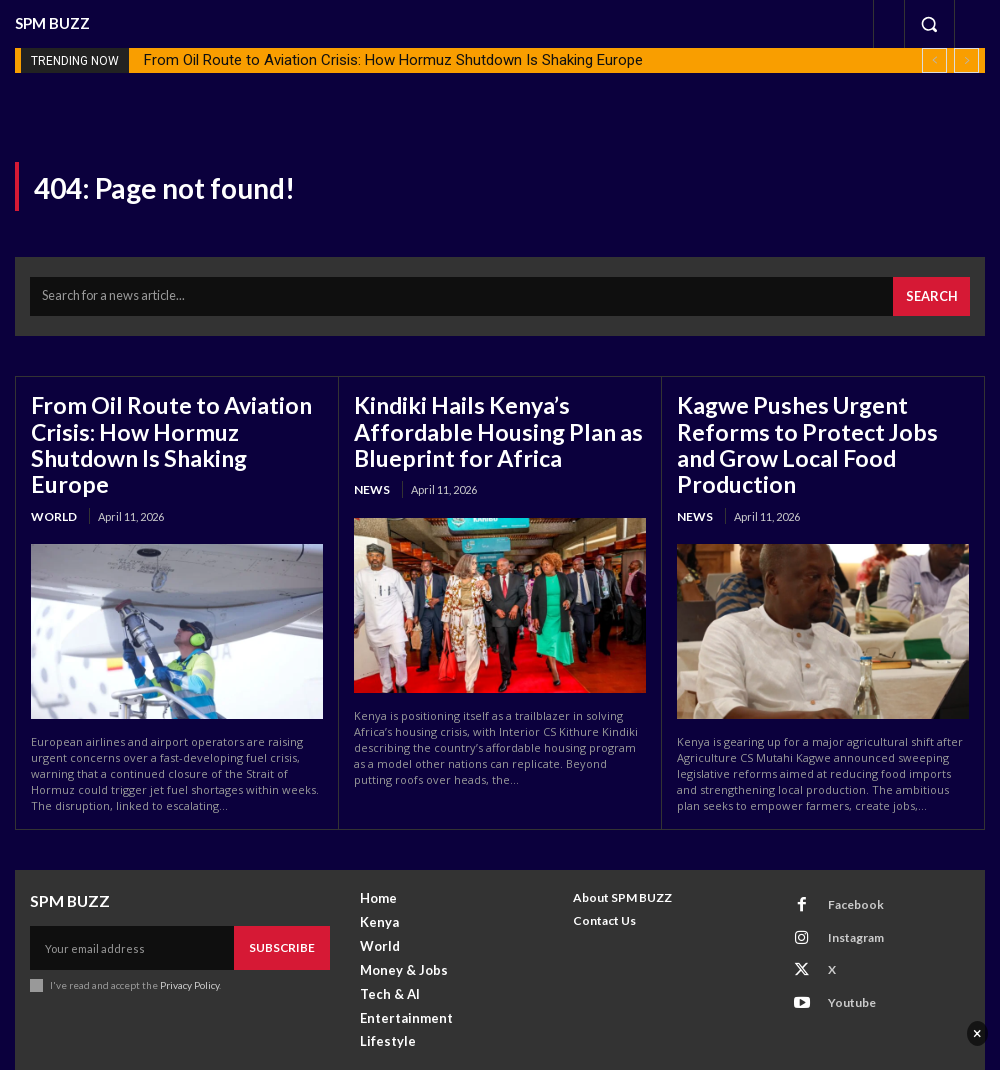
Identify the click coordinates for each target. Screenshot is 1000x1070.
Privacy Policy (188, 936)
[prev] (934, 60)
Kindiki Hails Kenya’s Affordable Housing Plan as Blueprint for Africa (500, 420)
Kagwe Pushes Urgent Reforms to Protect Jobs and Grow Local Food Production (820, 420)
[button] (929, 24)
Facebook (843, 857)
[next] (966, 60)
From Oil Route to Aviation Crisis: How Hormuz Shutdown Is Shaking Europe (393, 60)
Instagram (844, 884)
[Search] (935, 292)
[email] (136, 901)
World (53, 473)
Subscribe (286, 900)
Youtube (840, 936)
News (370, 473)
